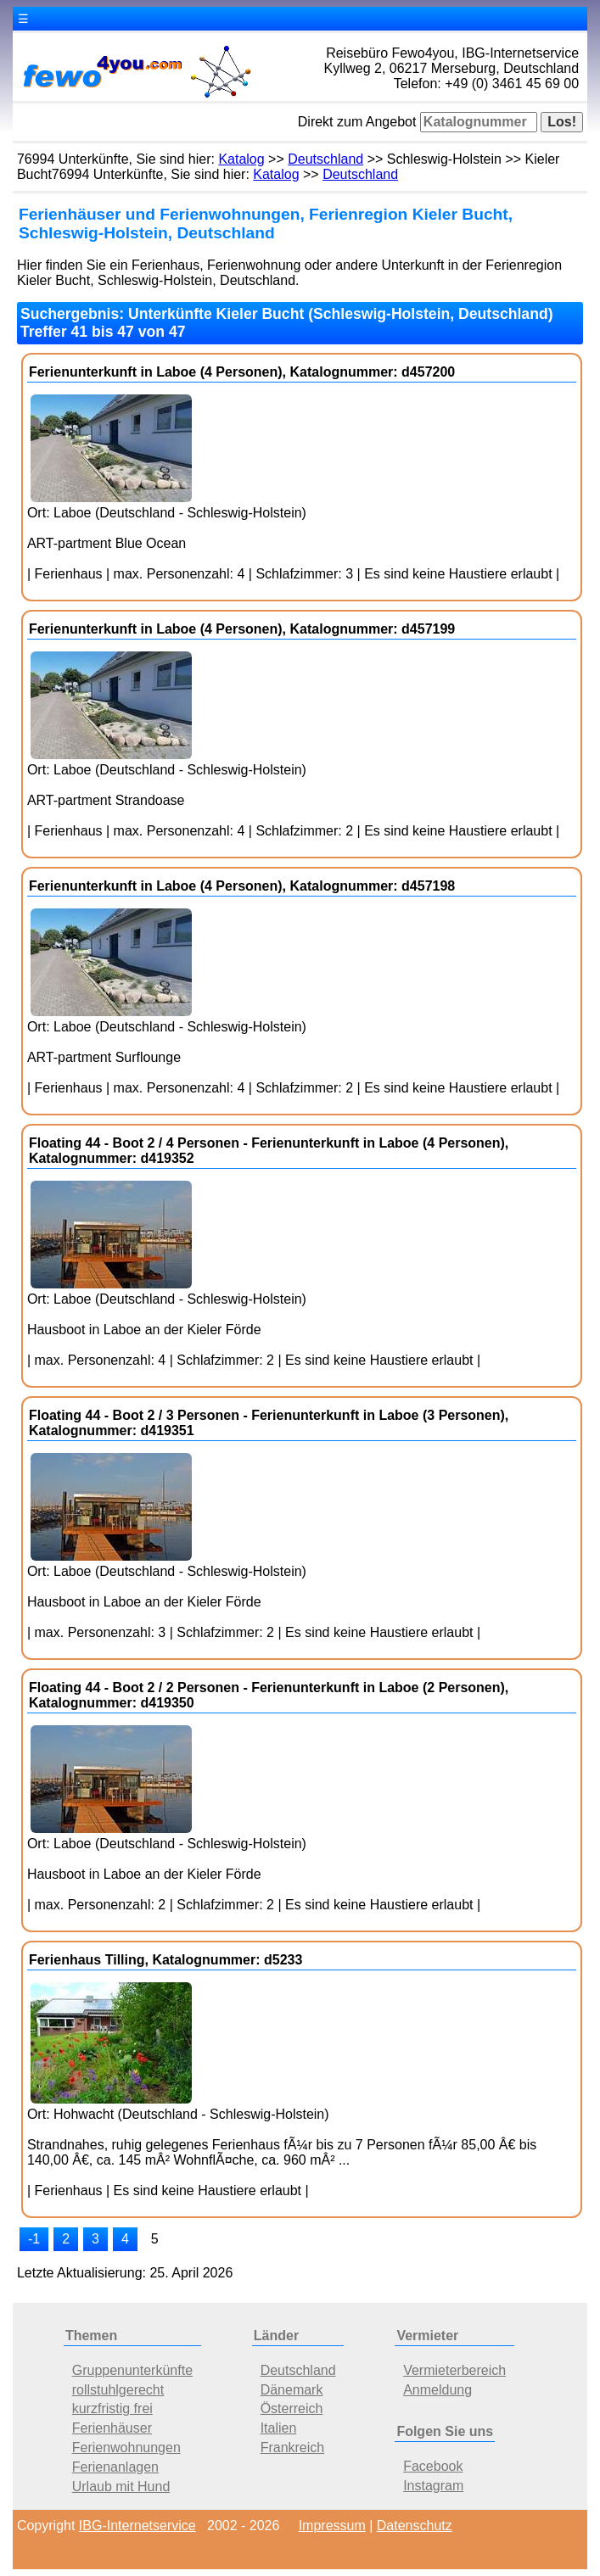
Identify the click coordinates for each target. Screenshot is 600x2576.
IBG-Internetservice (137, 2525)
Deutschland (325, 159)
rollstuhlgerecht (118, 2390)
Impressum (332, 2525)
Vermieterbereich (454, 2370)
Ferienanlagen (115, 2467)
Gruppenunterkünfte (132, 2370)
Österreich (292, 2408)
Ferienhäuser (112, 2428)
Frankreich (293, 2447)
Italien (279, 2428)
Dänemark (292, 2390)
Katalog (241, 159)
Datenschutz (414, 2525)
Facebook (433, 2466)
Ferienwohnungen (126, 2447)
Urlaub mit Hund (121, 2486)
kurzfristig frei (112, 2408)
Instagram (433, 2485)
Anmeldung (437, 2390)
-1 (34, 2239)
